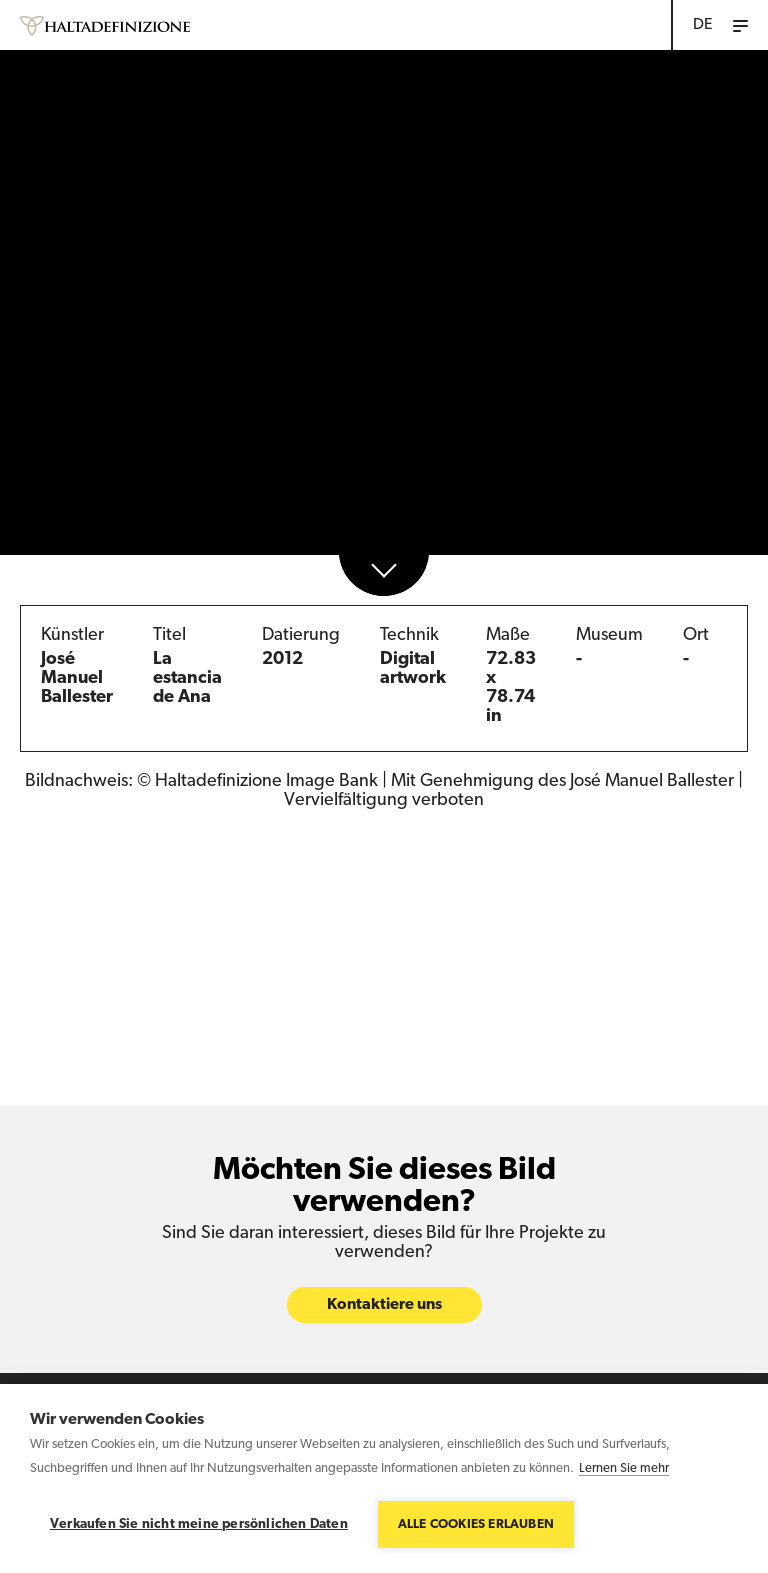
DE (703, 25)
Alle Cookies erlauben (476, 1524)
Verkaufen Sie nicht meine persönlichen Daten (199, 1524)
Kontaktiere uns (384, 1305)
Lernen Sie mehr (624, 1468)
